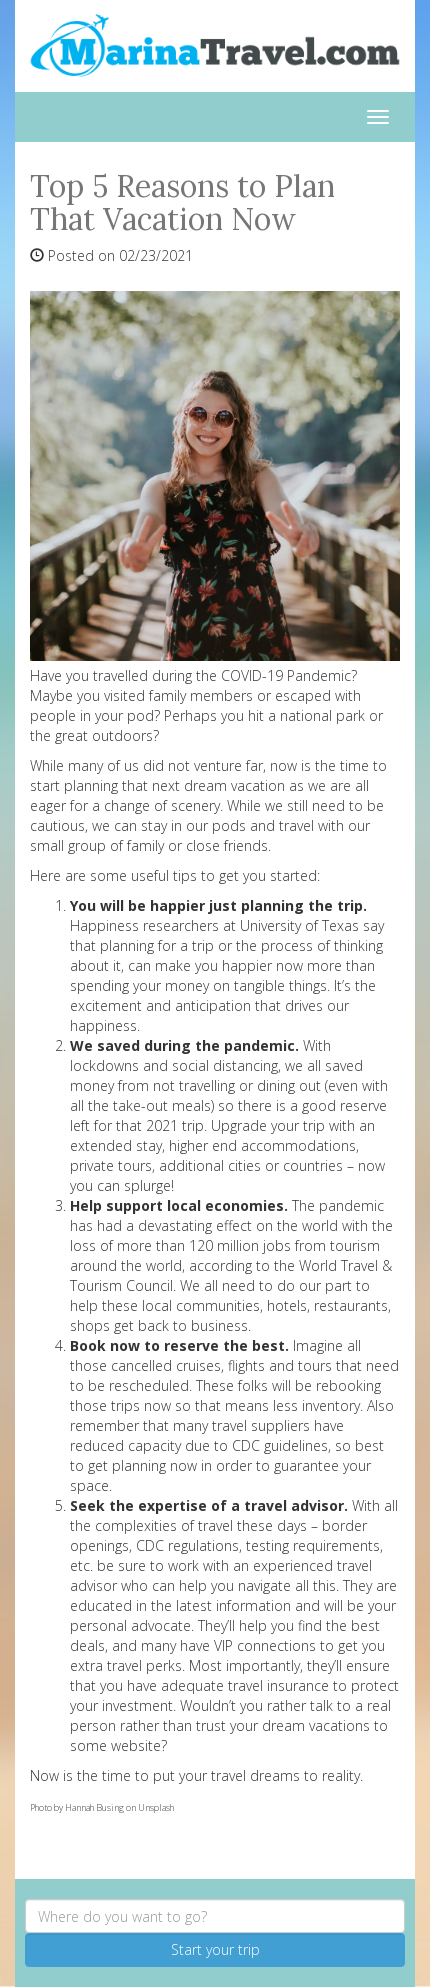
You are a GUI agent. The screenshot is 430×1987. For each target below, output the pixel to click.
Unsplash (156, 1807)
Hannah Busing (94, 1807)
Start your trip (215, 1949)
